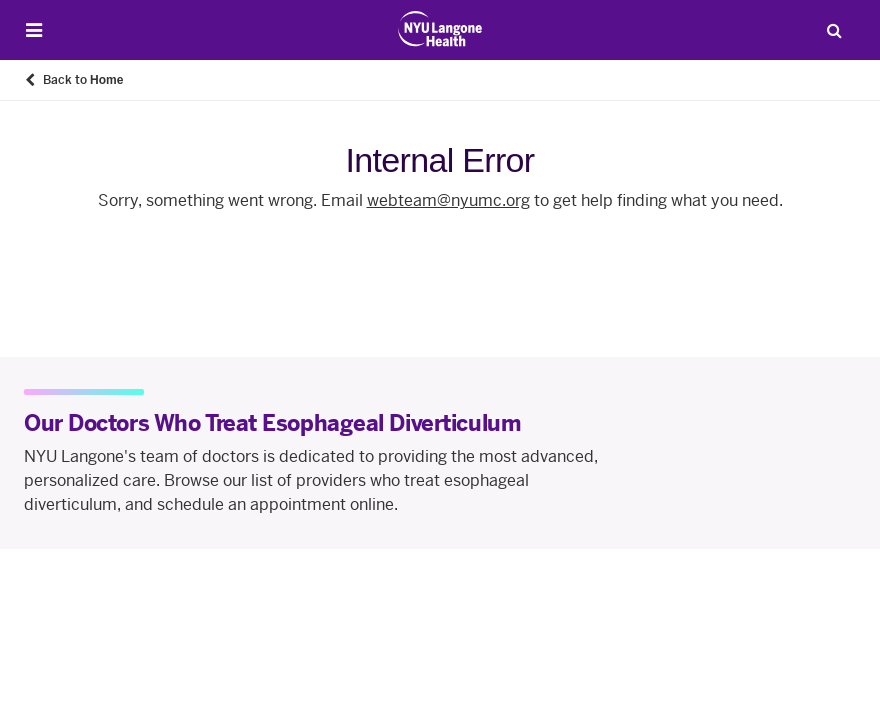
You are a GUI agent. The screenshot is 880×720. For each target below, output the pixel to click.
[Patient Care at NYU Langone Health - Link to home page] (440, 29)
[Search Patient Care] (834, 30)
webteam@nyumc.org (448, 200)
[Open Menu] (34, 30)
